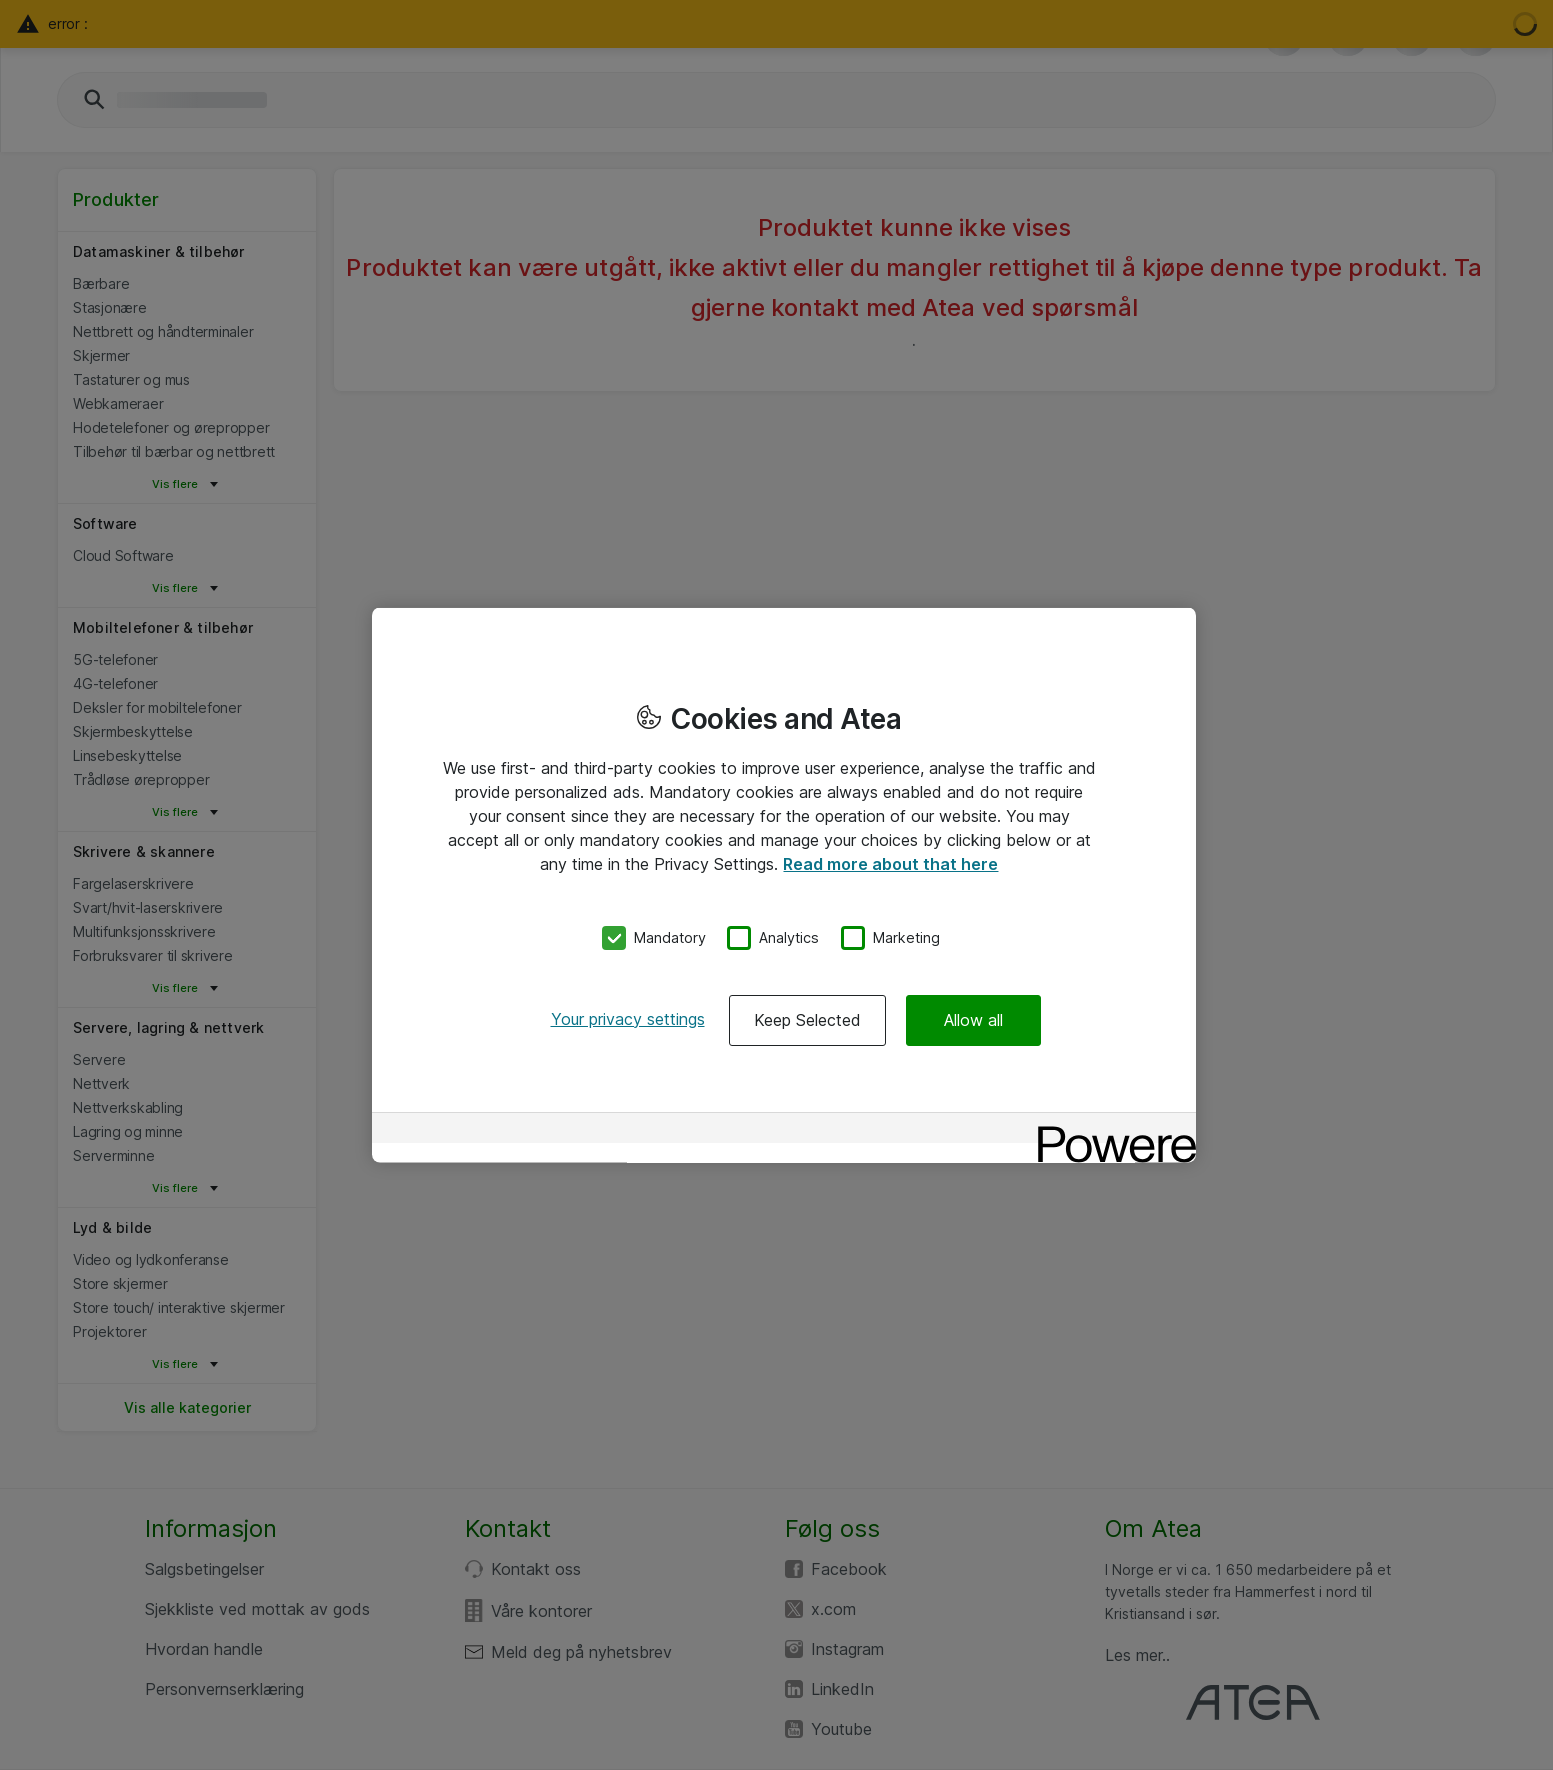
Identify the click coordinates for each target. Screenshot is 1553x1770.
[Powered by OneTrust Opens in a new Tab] (1110, 1129)
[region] (784, 885)
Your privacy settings (628, 1018)
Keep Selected (807, 1019)
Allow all (973, 1019)
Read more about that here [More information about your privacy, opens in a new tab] (890, 864)
